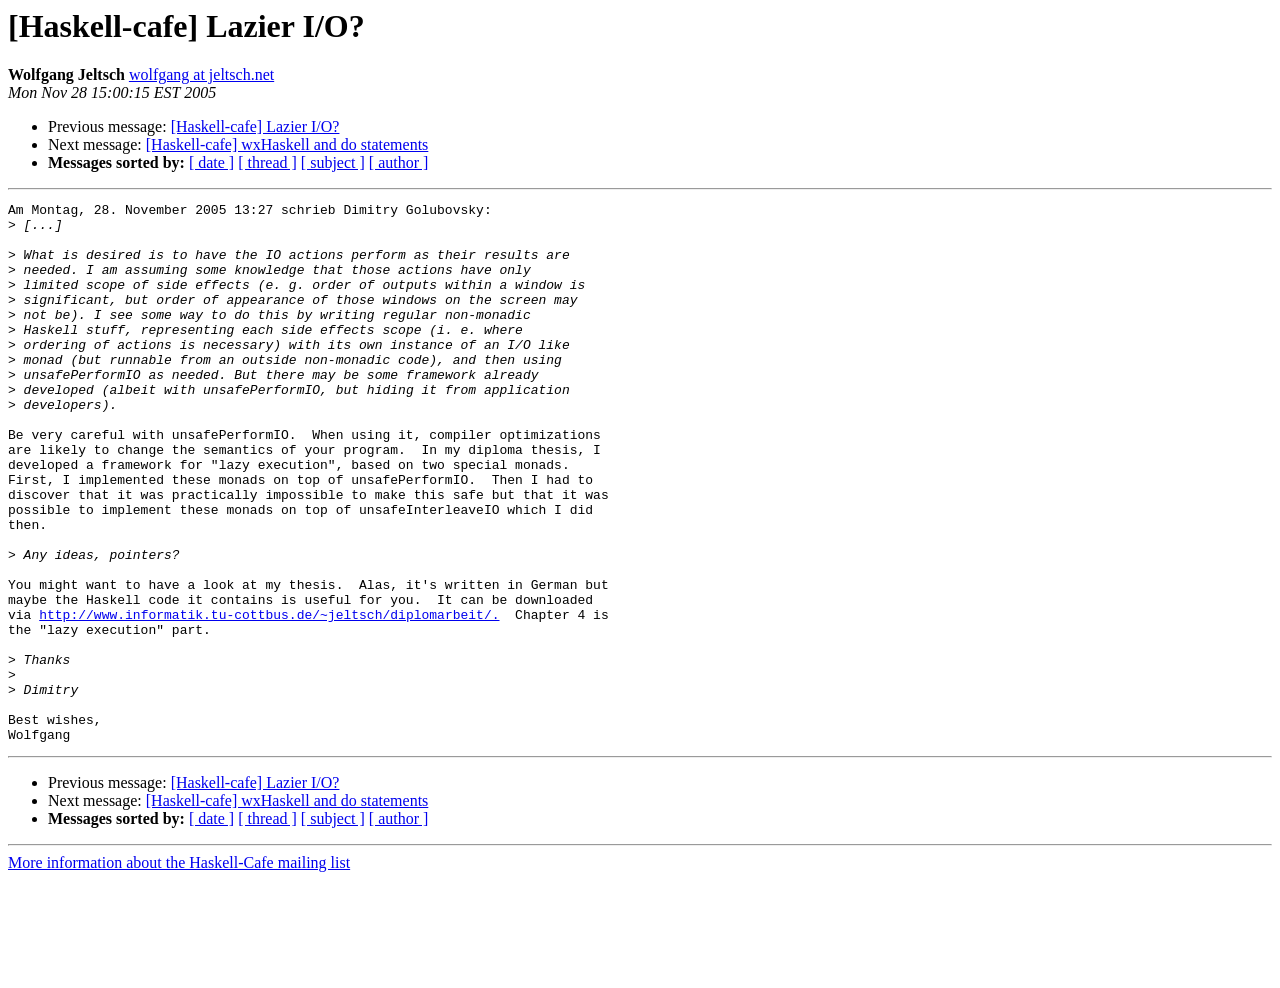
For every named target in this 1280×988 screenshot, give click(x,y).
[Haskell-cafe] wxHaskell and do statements (287, 144)
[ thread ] (267, 162)
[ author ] (399, 162)
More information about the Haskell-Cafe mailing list (179, 970)
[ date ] (211, 162)
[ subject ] (333, 162)
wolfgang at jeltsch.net (201, 74)
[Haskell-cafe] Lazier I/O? (255, 126)
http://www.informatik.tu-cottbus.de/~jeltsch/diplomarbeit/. (269, 698)
